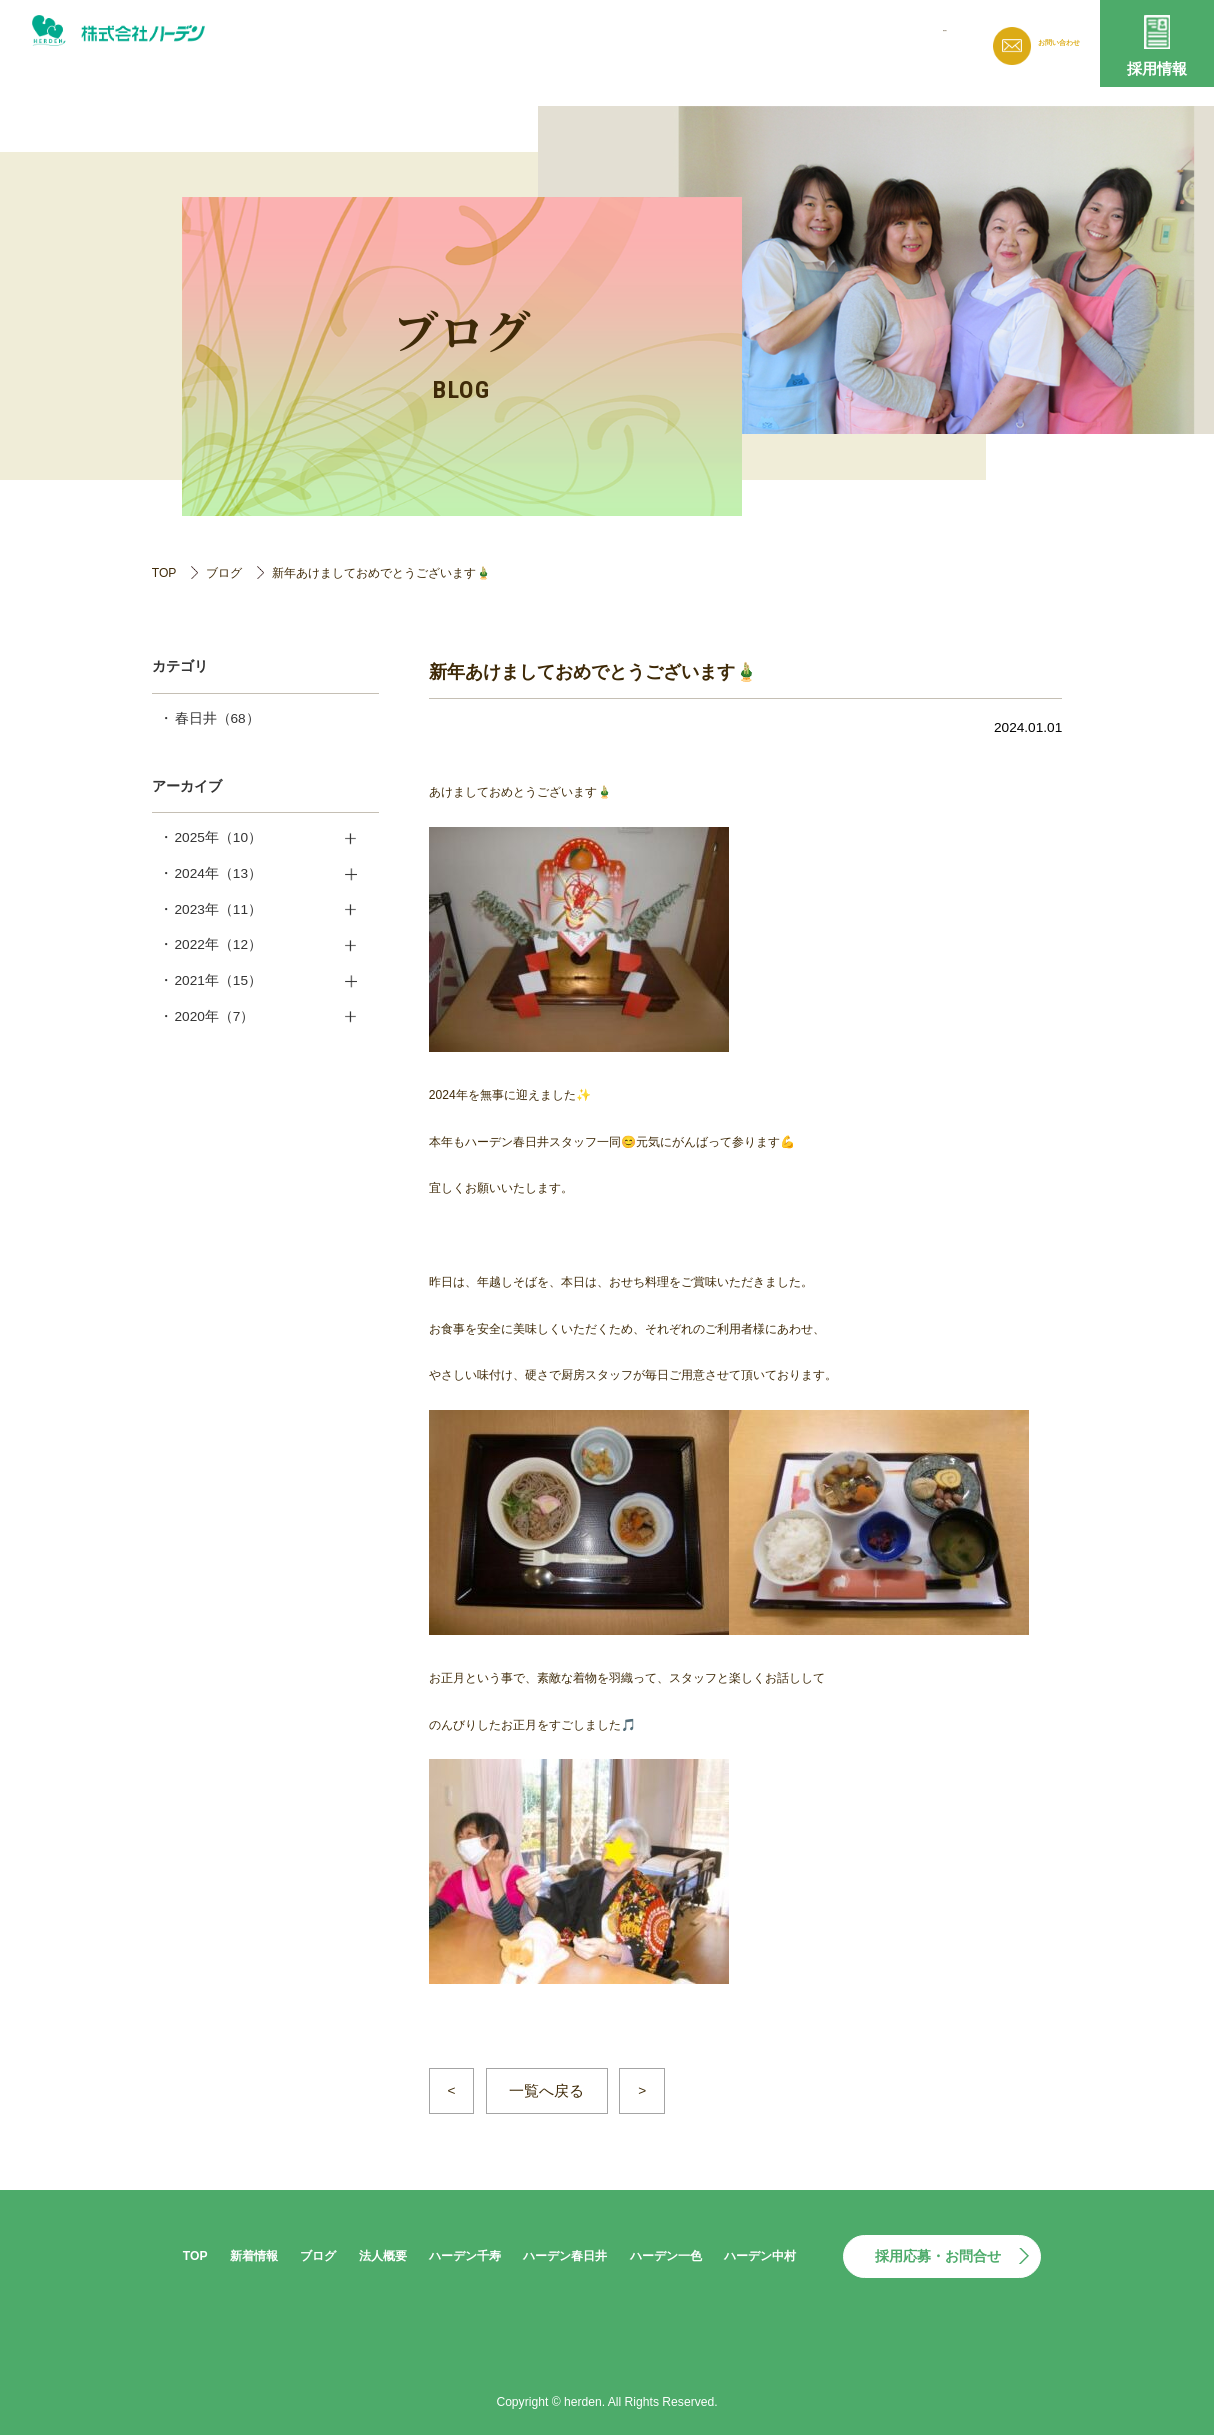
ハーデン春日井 (565, 2256)
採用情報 (1157, 68)
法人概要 (808, 40)
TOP (164, 573)
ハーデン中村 (760, 2256)
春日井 (217, 718)
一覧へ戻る (546, 2090)
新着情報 (648, 40)
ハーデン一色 (666, 2256)
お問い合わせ (1044, 44)
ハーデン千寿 (465, 2256)
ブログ (728, 40)
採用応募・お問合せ (938, 2256)
